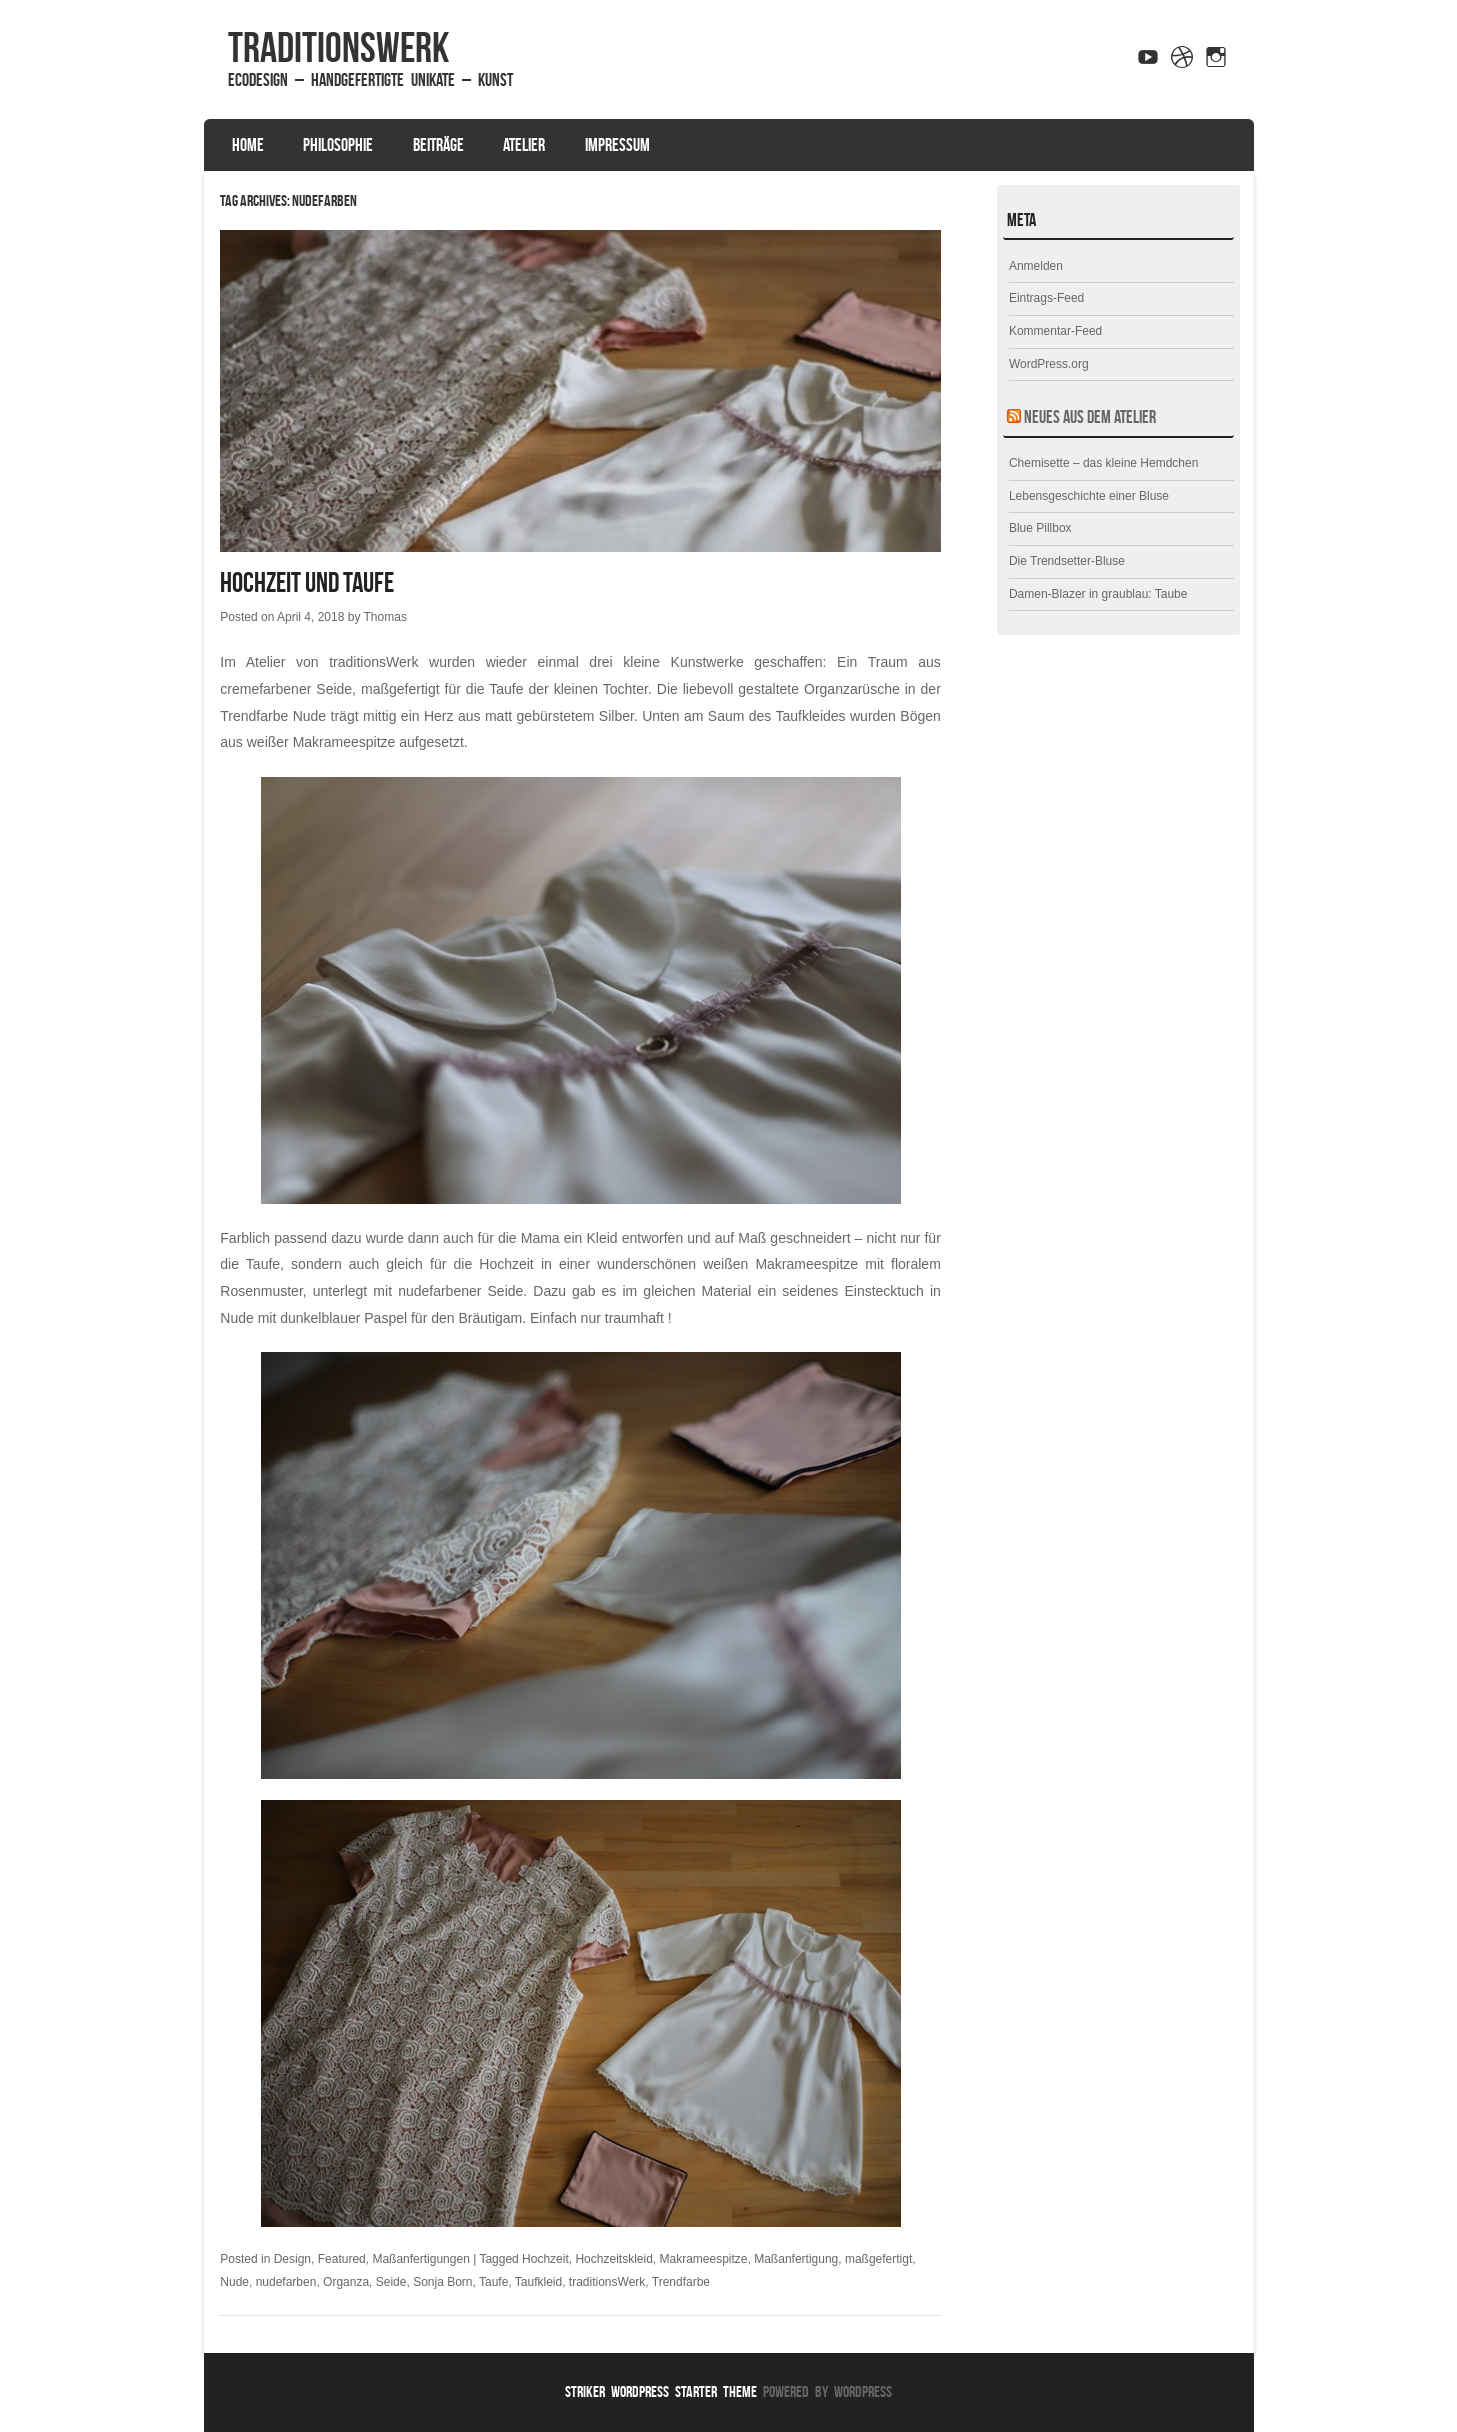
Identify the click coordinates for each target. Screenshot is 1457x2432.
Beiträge (438, 145)
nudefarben (286, 2282)
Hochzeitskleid (613, 2259)
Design (292, 2259)
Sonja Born (442, 2282)
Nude (234, 2282)
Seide (391, 2282)
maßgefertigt (878, 2259)
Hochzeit (545, 2259)
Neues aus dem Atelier (1090, 417)
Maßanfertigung (796, 2259)
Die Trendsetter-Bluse (1067, 561)
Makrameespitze (704, 2259)
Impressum (617, 145)
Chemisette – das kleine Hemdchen (1103, 463)
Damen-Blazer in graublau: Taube (1098, 594)
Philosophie (338, 145)
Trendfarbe (681, 2282)
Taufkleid (538, 2282)
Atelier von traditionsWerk (332, 662)
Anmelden (1036, 266)
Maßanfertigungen (420, 2259)
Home (248, 145)
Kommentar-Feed (1055, 331)
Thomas (385, 617)
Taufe (493, 2282)
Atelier (524, 145)
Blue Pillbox (1040, 528)
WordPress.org (1049, 364)
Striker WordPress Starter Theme (661, 2391)
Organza (346, 2282)
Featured (342, 2259)
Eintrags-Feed (1046, 298)
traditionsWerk (338, 47)
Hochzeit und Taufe (307, 582)
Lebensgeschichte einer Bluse (1089, 496)
